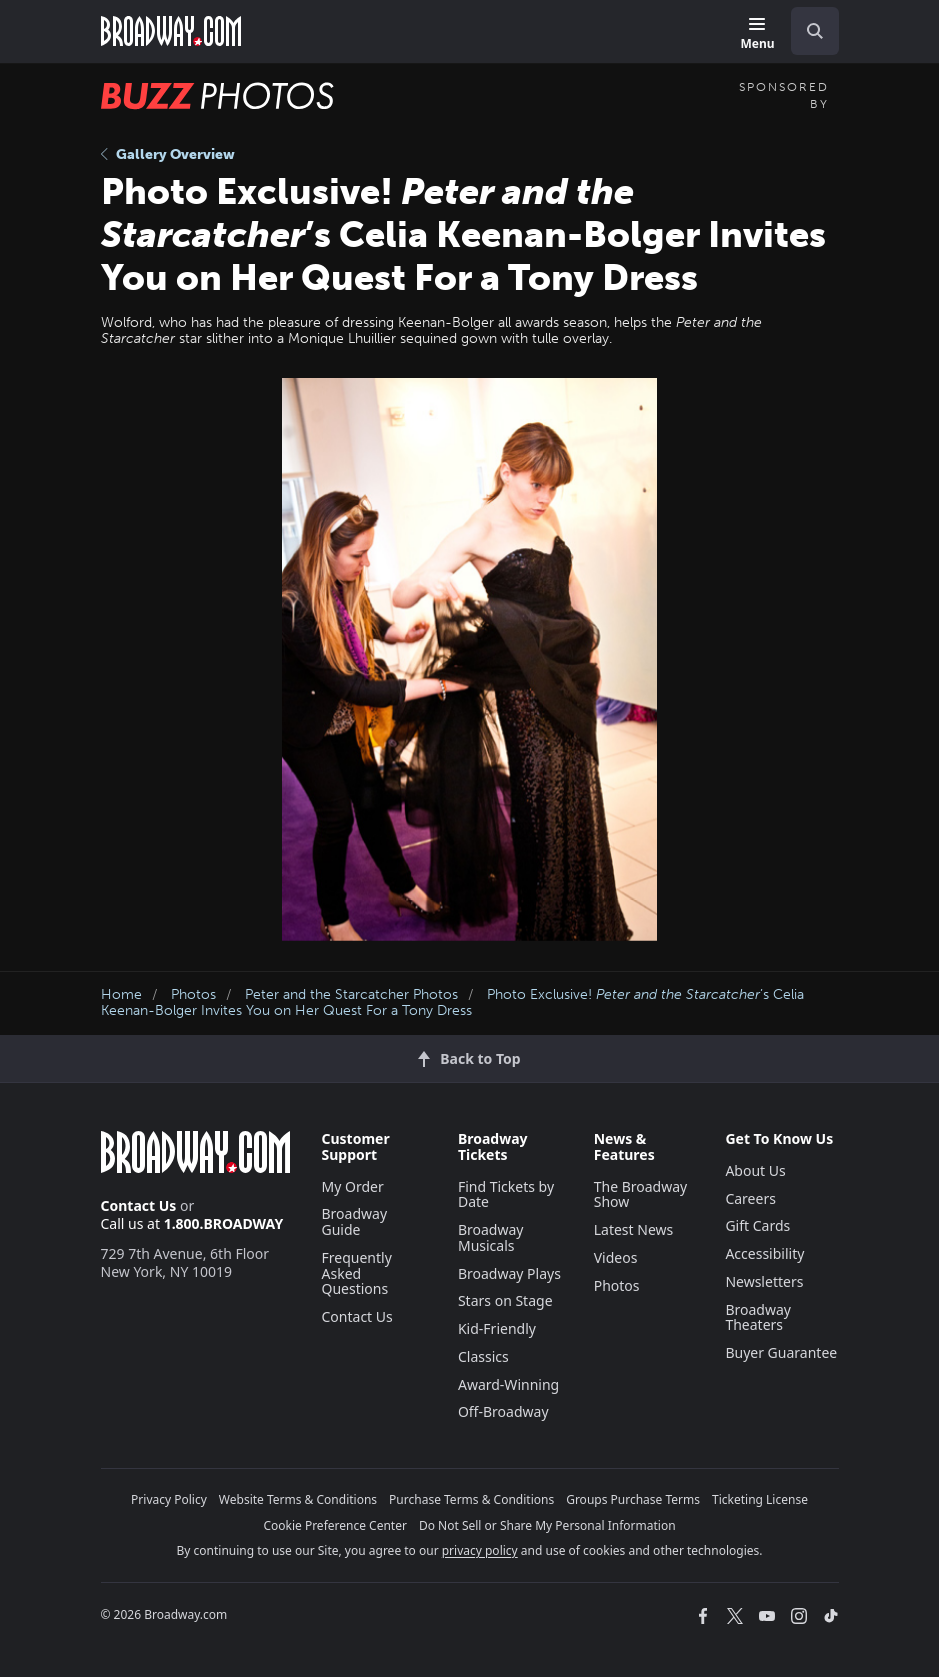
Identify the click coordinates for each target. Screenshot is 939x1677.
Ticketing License (760, 1499)
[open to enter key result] (815, 31)
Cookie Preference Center (335, 1525)
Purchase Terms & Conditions (471, 1499)
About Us (755, 1170)
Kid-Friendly (497, 1328)
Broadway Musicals (491, 1237)
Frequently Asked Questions (357, 1273)
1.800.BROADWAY (224, 1223)
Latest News (634, 1229)
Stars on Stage (505, 1300)
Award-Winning (508, 1384)
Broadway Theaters (758, 1317)
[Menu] (757, 34)
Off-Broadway (503, 1411)
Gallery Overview (168, 154)
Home (121, 994)
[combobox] (807, 31)
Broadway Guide (355, 1221)
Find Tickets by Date (506, 1194)
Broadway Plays (509, 1273)
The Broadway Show (641, 1194)
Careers (750, 1198)
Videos (616, 1257)
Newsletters (764, 1281)
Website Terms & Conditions (298, 1499)
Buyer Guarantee (781, 1352)
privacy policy (480, 1550)
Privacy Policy (169, 1499)
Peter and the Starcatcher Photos (351, 994)
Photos (193, 994)
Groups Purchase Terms (633, 1499)
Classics (483, 1356)
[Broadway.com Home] (171, 31)
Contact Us (139, 1205)
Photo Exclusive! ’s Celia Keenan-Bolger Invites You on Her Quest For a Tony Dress (452, 1003)
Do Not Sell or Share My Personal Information (547, 1525)
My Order (353, 1186)
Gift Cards (757, 1225)
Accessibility (764, 1253)
